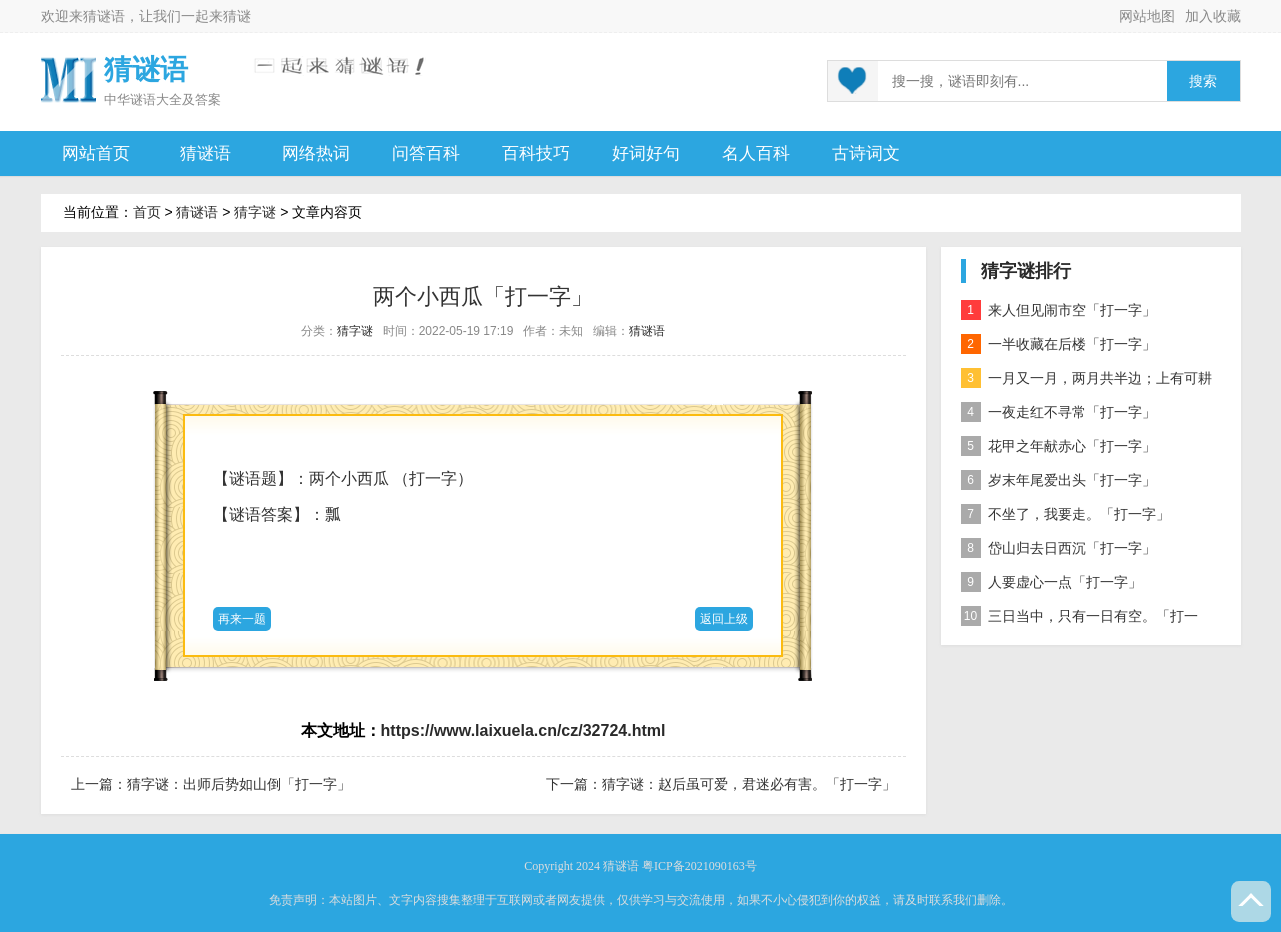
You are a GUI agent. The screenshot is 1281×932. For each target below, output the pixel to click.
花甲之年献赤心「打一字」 (1058, 446)
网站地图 (1147, 16)
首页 (147, 212)
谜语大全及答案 (175, 99)
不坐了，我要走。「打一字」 (1065, 514)
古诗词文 (866, 153)
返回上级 (724, 619)
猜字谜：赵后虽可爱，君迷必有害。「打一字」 (749, 784)
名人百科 (756, 153)
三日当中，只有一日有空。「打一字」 (1079, 619)
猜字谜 (255, 212)
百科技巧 (536, 153)
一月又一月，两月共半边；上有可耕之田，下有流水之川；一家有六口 (1086, 381)
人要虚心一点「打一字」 (1051, 582)
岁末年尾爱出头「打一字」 (1058, 480)
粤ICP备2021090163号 (699, 866)
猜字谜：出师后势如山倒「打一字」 (239, 784)
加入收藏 (1213, 16)
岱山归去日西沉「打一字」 (1058, 548)
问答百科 (426, 153)
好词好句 (646, 153)
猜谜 (237, 16)
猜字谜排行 (1026, 271)
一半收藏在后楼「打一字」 (1058, 344)
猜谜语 (104, 16)
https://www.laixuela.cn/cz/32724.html (523, 730)
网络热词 (316, 153)
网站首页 (96, 153)
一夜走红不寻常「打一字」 (1058, 412)
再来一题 (242, 619)
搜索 (1203, 81)
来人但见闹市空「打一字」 (1058, 310)
